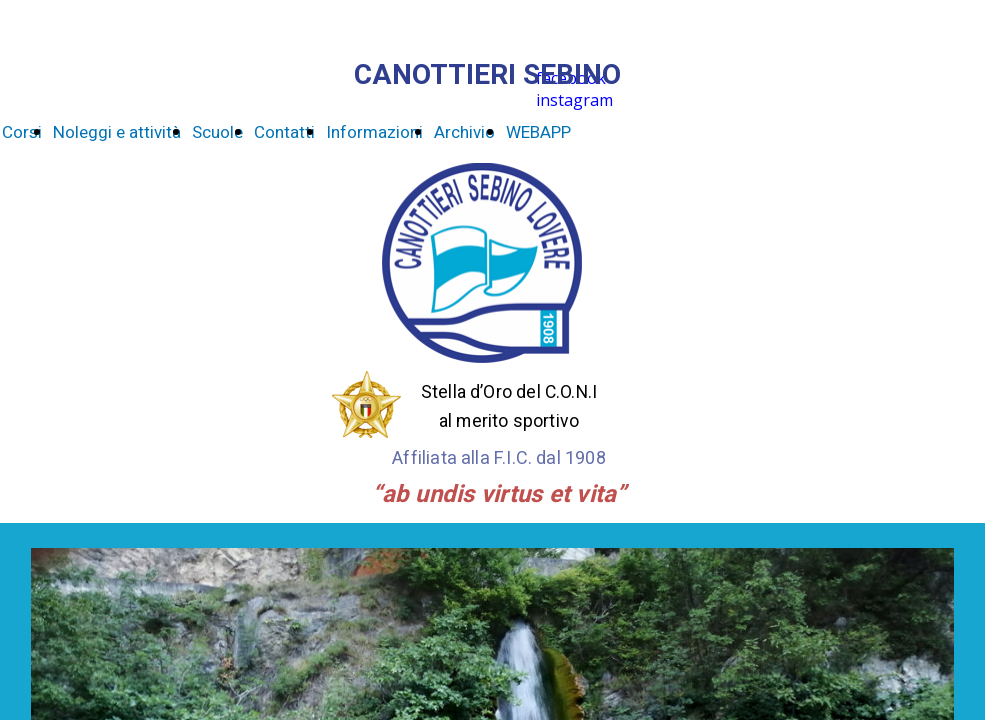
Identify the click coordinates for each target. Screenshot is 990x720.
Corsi (22, 132)
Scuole (217, 132)
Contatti (284, 132)
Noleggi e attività (117, 132)
